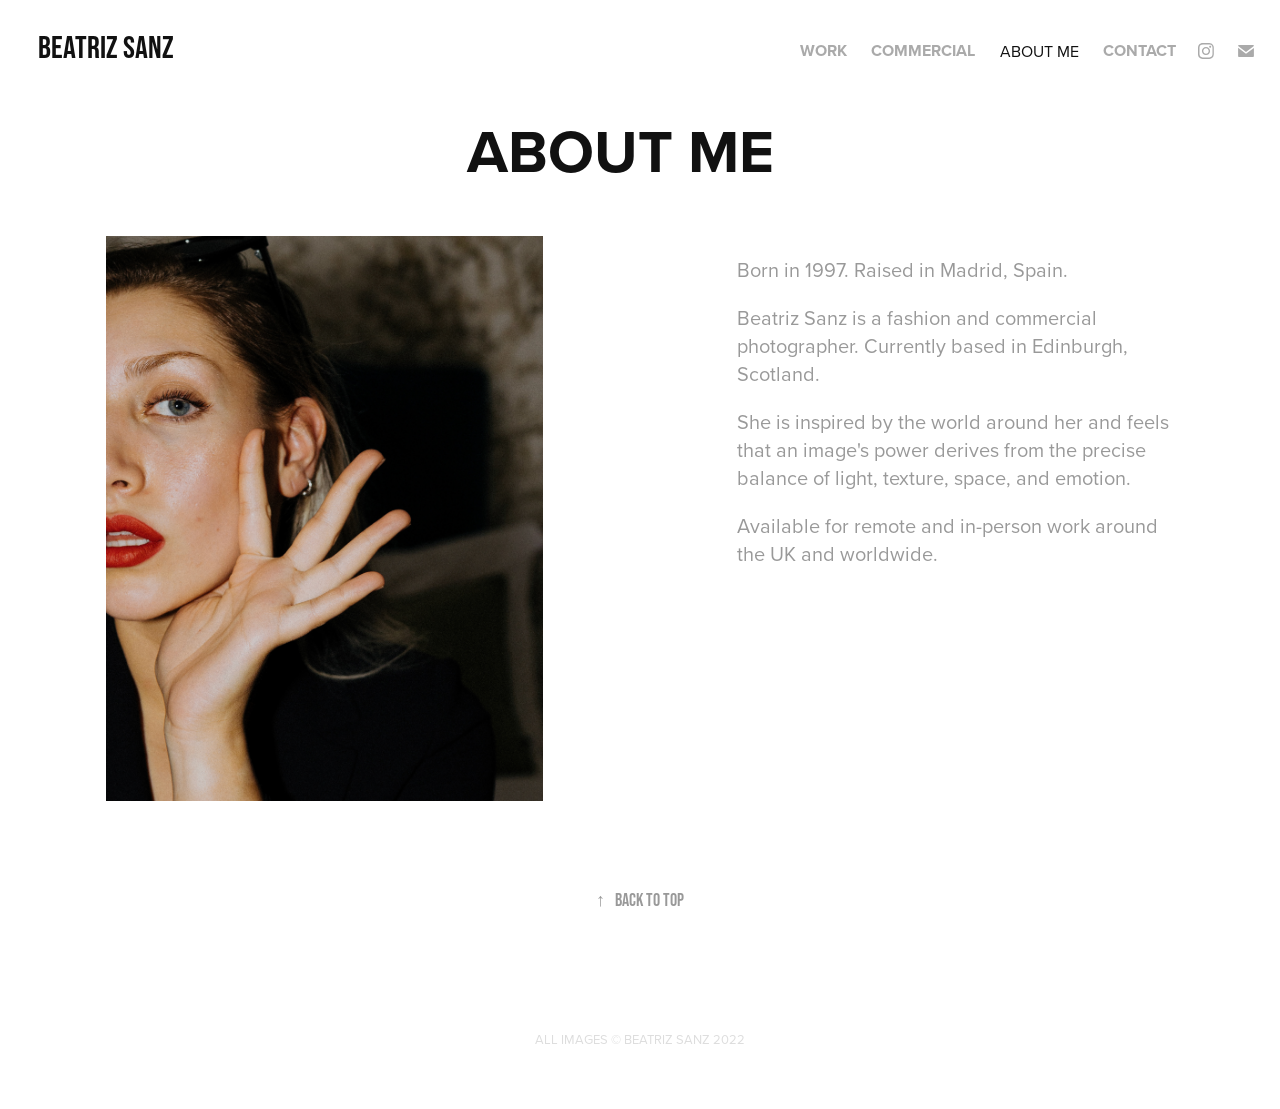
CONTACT (1139, 50)
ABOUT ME (1039, 51)
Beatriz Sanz (106, 46)
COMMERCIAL (923, 50)
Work (823, 50)
